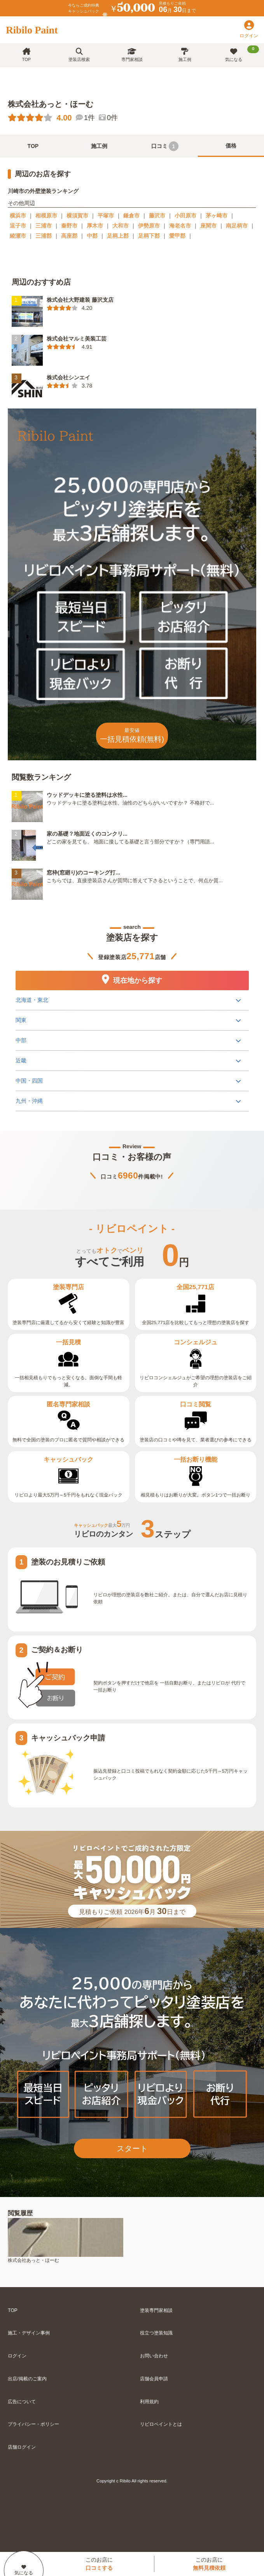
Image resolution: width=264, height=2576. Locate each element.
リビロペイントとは (161, 2424)
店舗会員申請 (154, 2378)
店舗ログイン (22, 2447)
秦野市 (69, 225)
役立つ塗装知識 (156, 2333)
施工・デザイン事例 (29, 2333)
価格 (231, 146)
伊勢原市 (149, 225)
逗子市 (18, 225)
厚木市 (95, 225)
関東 (20, 1020)
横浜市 (18, 215)
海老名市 (180, 225)
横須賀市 (77, 215)
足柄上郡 (118, 236)
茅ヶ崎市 (216, 215)
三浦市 (43, 225)
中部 (20, 1040)
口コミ (164, 146)
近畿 (20, 1060)
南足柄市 (237, 225)
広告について (22, 2401)
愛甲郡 (177, 236)
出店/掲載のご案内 (27, 2378)
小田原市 (185, 215)
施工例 (184, 55)
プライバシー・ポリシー (33, 2424)
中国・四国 (28, 1081)
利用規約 (149, 2401)
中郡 (92, 236)
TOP (26, 55)
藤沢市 (157, 215)
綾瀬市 (18, 236)
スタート (132, 2148)
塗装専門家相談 (156, 2310)
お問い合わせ (154, 2356)
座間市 (208, 225)
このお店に (99, 2564)
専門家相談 (132, 55)
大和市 (120, 225)
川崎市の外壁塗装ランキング (43, 191)
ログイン (17, 2356)
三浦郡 (43, 236)
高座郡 (69, 236)
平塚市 (106, 215)
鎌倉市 (131, 215)
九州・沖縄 (28, 1101)
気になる (242, 53)
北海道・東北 (31, 1000)
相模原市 (46, 215)
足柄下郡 (149, 236)
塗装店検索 (79, 55)
